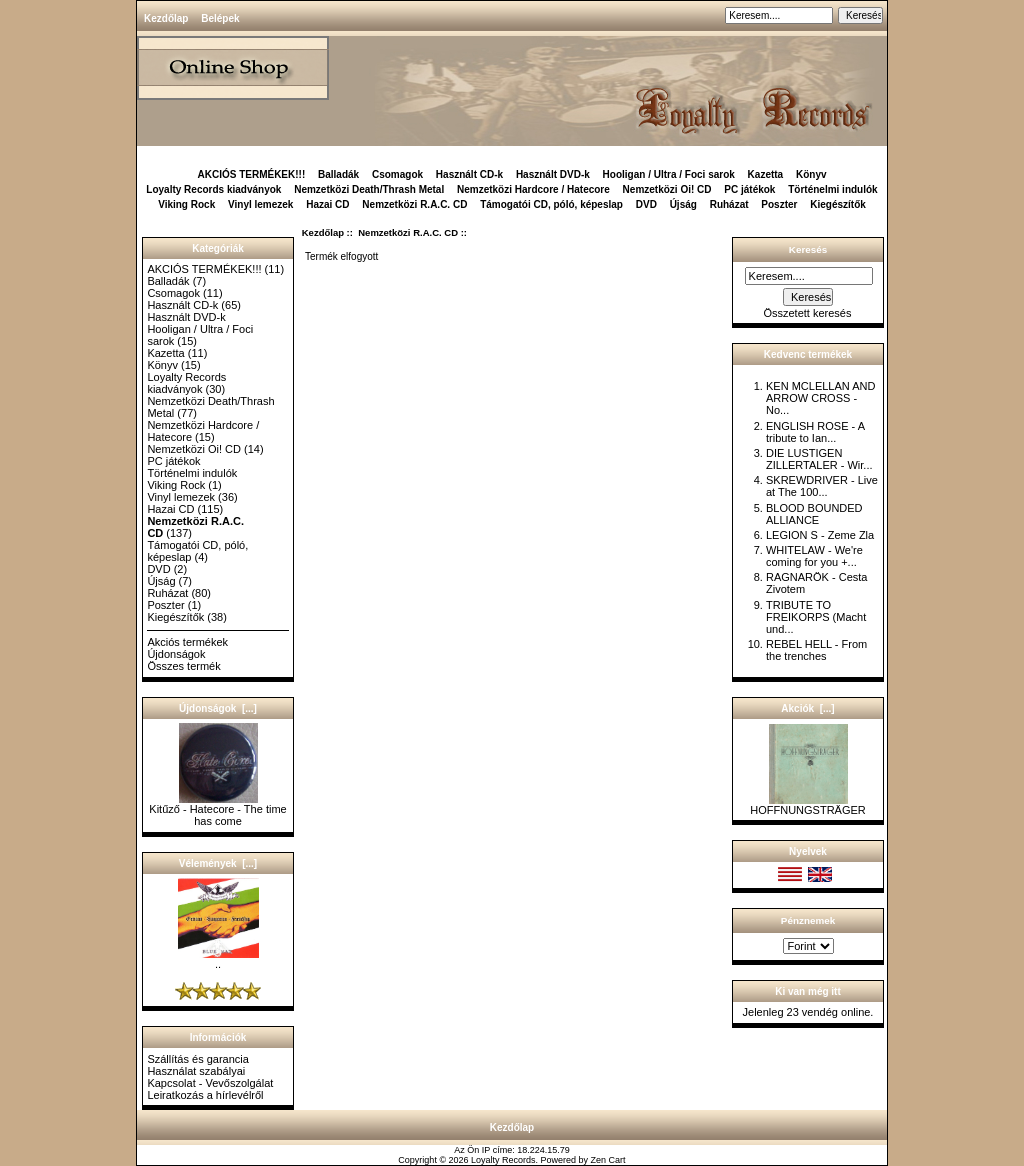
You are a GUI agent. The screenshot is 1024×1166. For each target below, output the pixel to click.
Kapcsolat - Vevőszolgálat (210, 1083)
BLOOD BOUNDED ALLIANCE (814, 514)
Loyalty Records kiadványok (213, 189)
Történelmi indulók (832, 189)
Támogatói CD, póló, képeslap (551, 204)
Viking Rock (186, 204)
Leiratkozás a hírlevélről (205, 1095)
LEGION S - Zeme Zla (820, 535)
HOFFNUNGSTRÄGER (808, 805)
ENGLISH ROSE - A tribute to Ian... (815, 432)
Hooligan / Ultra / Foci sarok (669, 174)
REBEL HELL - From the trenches (816, 650)
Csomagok (397, 174)
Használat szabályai (196, 1071)
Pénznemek (808, 920)
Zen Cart (608, 1160)
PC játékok (749, 189)
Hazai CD (327, 204)
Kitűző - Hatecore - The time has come (217, 810)
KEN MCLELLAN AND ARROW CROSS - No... (820, 398)
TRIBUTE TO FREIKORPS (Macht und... (816, 617)
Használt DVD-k (553, 174)
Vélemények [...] (218, 863)
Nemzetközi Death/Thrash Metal (369, 189)
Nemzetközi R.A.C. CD (408, 232)
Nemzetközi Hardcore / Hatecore (533, 189)
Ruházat (729, 204)
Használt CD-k (469, 174)
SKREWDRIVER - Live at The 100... (822, 486)
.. (218, 959)
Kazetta (766, 174)
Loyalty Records (503, 1160)
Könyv (811, 174)
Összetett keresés (807, 313)
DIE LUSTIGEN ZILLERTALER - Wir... (819, 459)
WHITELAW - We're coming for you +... (814, 556)
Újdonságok (176, 654)
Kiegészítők (838, 204)
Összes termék (183, 666)
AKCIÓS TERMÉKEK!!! (251, 174)
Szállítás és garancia (198, 1059)
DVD (646, 204)
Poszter (779, 204)
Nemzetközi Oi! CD (667, 189)
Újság (683, 204)
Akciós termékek (187, 642)
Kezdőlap (166, 18)
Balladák (338, 174)
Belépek (220, 18)
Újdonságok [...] (218, 708)
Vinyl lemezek (260, 204)
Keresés (808, 249)
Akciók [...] (807, 708)
